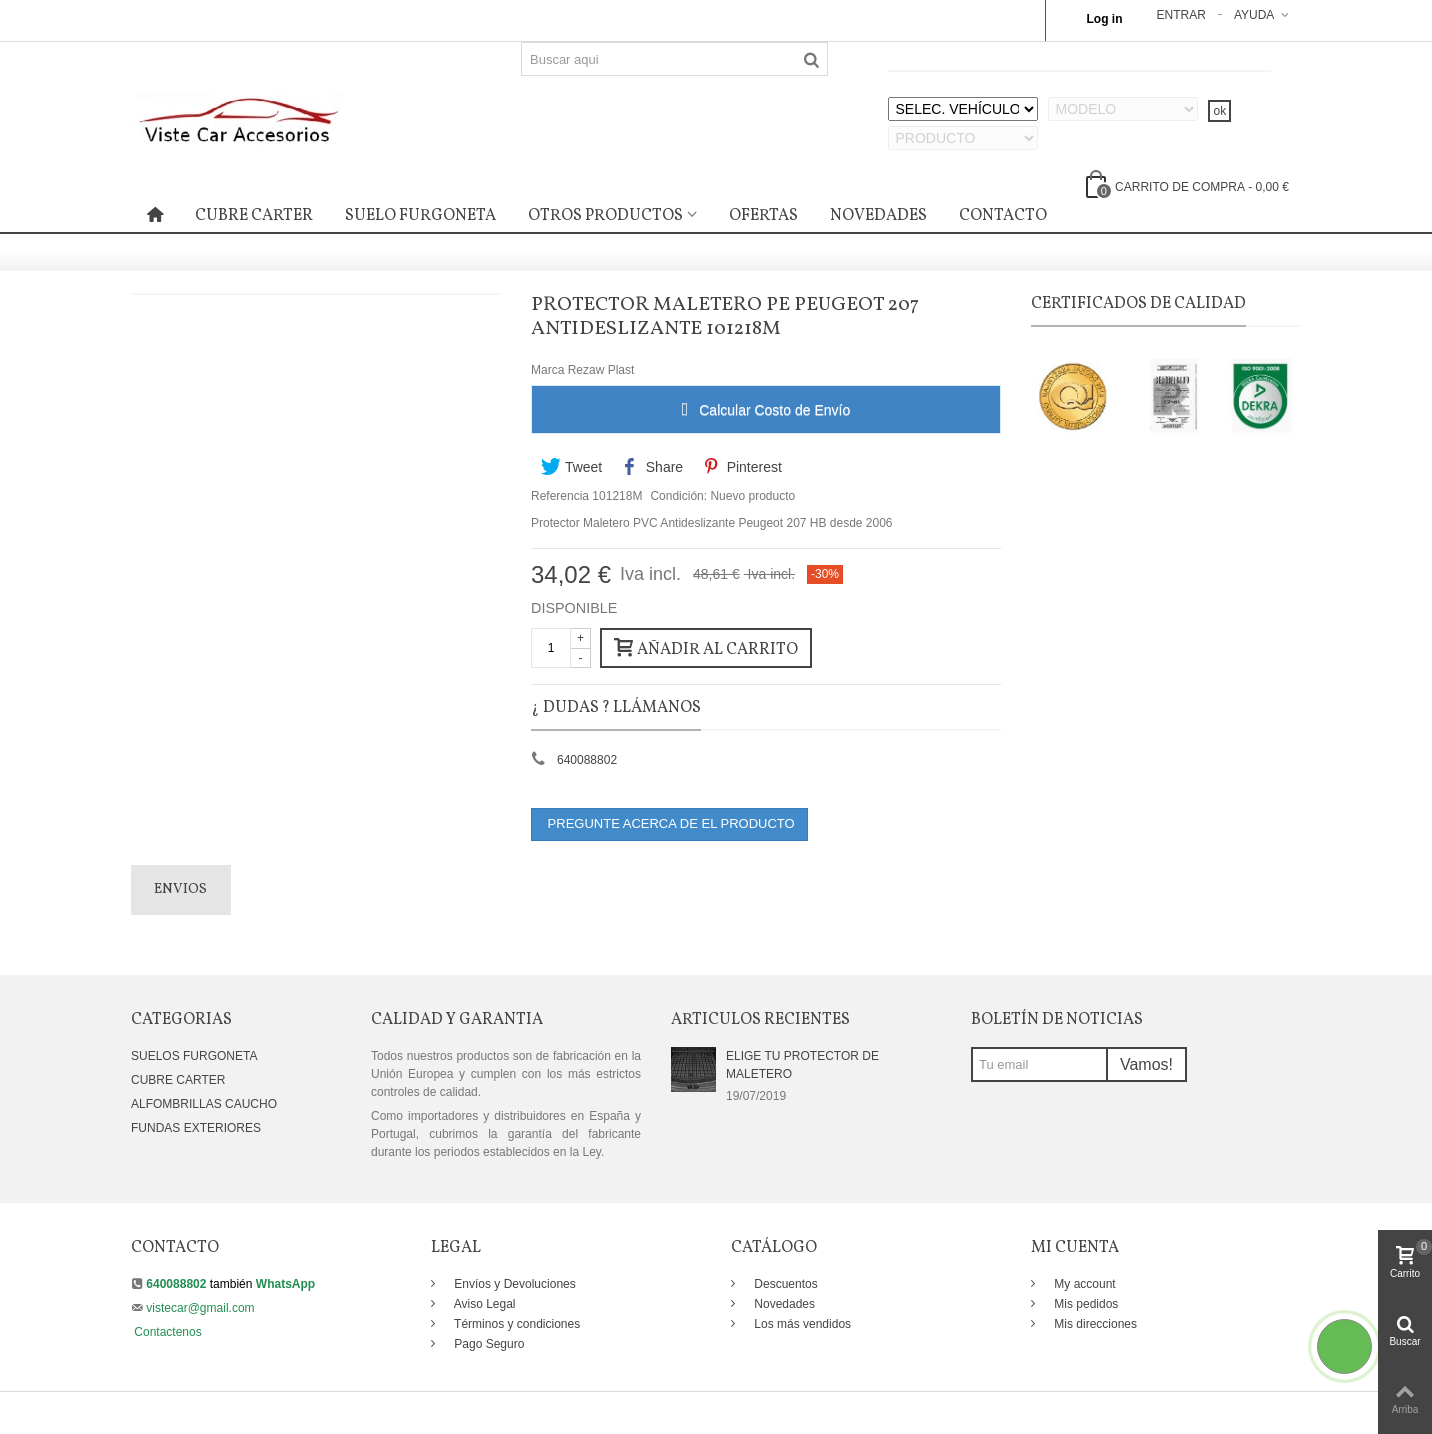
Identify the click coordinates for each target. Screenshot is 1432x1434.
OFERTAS (763, 216)
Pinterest (741, 467)
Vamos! (1146, 1064)
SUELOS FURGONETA (194, 1056)
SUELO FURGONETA (420, 216)
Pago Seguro (487, 1344)
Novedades (783, 1304)
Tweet (571, 467)
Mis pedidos (1084, 1304)
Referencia (560, 496)
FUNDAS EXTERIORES (196, 1128)
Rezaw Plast (601, 370)
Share (653, 467)
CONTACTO (1003, 216)
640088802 (587, 760)
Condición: (678, 496)
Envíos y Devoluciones (513, 1284)
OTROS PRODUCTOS (605, 216)
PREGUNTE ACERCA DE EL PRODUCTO (669, 823)
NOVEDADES (878, 216)
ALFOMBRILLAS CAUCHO (204, 1104)
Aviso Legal (483, 1304)
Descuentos (784, 1284)
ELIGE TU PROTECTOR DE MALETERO (802, 1065)
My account (1083, 1284)
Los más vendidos (801, 1324)
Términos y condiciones (515, 1324)
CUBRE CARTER (254, 216)
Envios (180, 889)
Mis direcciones (1094, 1324)
